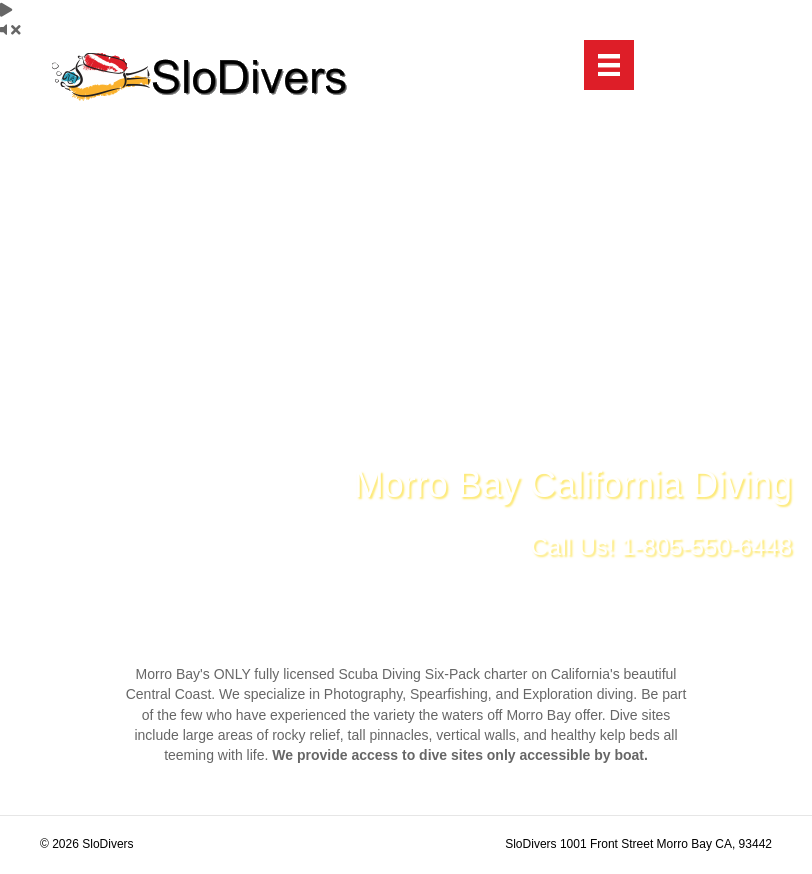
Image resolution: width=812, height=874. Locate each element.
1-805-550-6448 (706, 546)
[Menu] (609, 65)
